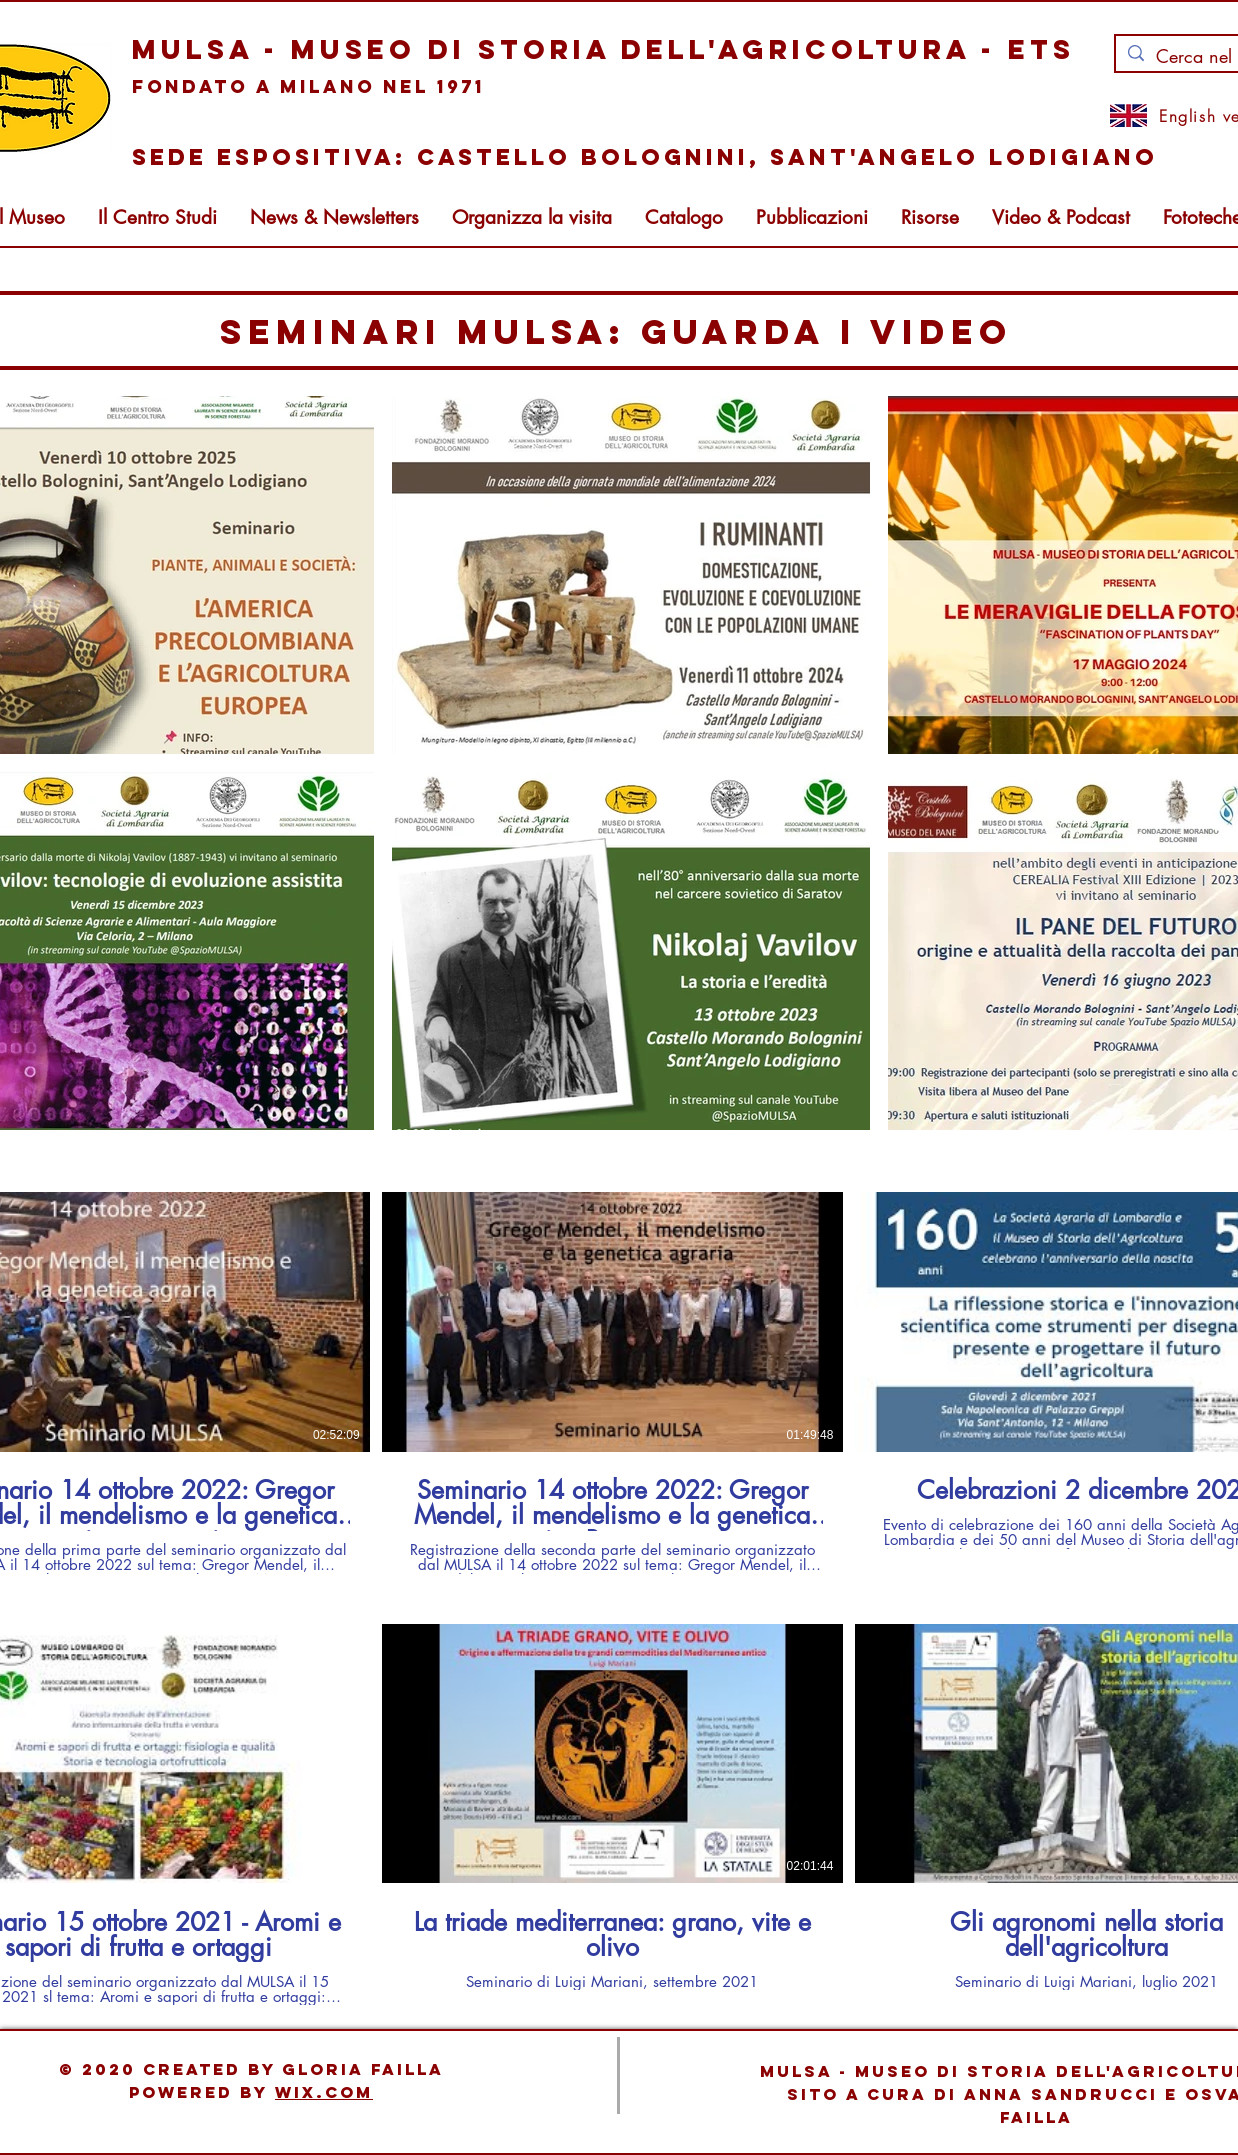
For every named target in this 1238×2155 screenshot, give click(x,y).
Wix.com (324, 2092)
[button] (334, 217)
